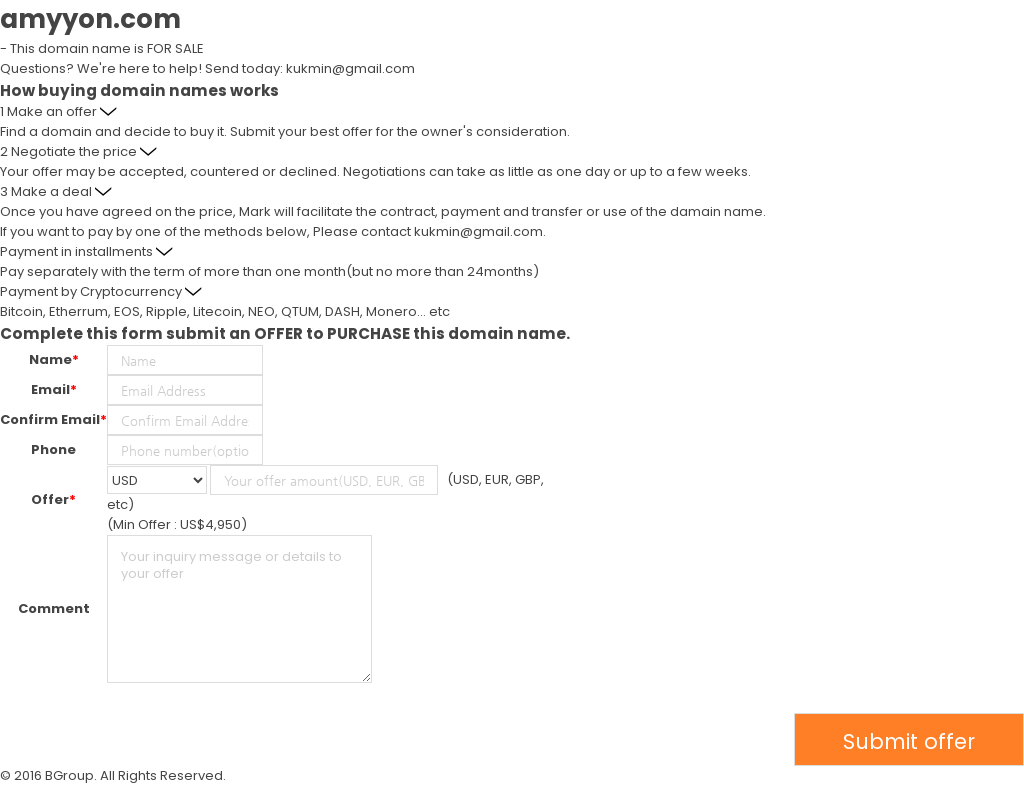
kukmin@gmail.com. (480, 231)
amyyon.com (90, 19)
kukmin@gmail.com (350, 68)
